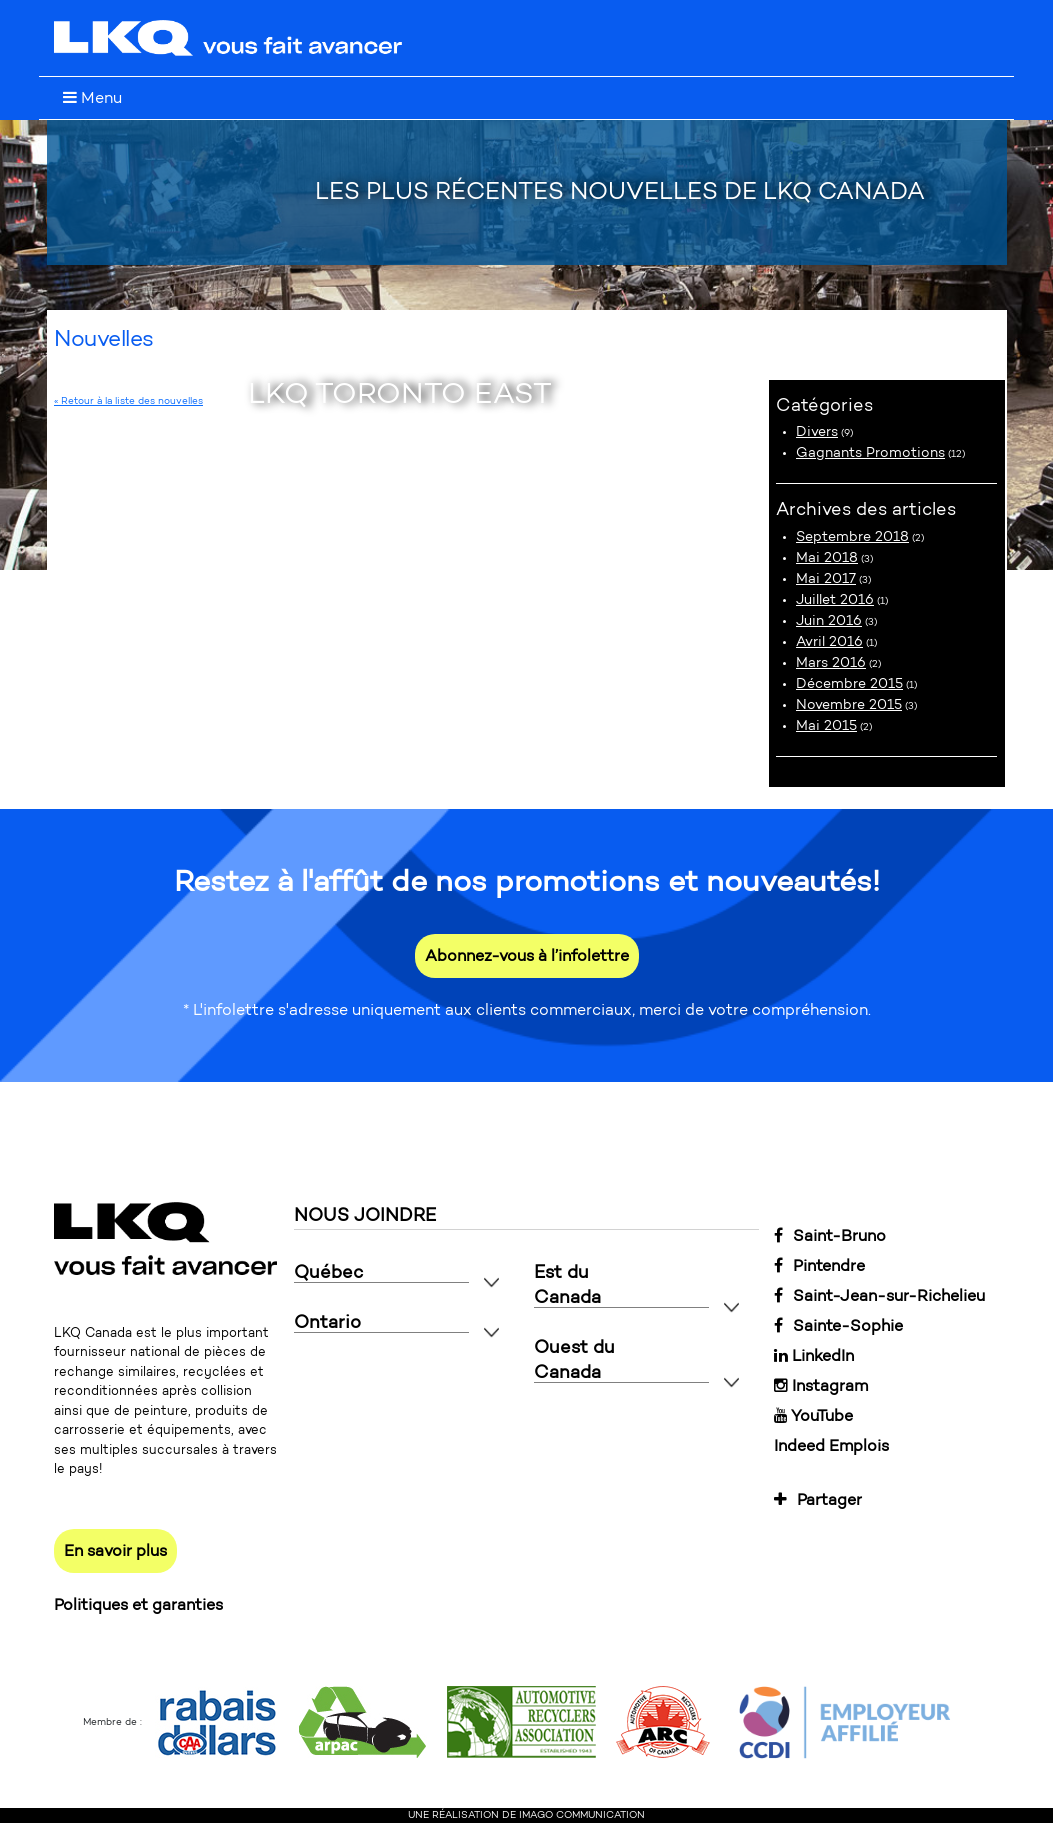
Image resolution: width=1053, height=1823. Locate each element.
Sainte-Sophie (838, 1325)
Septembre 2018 (852, 536)
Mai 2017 (826, 578)
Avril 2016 (829, 641)
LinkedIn (814, 1355)
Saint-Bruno (830, 1235)
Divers (817, 431)
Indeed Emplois (831, 1445)
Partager (818, 1499)
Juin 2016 (829, 620)
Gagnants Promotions (870, 452)
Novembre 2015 (849, 704)
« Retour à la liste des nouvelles (128, 401)
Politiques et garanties (138, 1604)
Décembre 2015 (849, 683)
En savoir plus (115, 1550)
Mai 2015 (826, 725)
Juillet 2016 (835, 599)
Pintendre (819, 1265)
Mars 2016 (831, 662)
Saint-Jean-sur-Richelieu (879, 1295)
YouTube (813, 1415)
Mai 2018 (827, 557)
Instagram (821, 1385)
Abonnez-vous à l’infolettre (527, 955)
